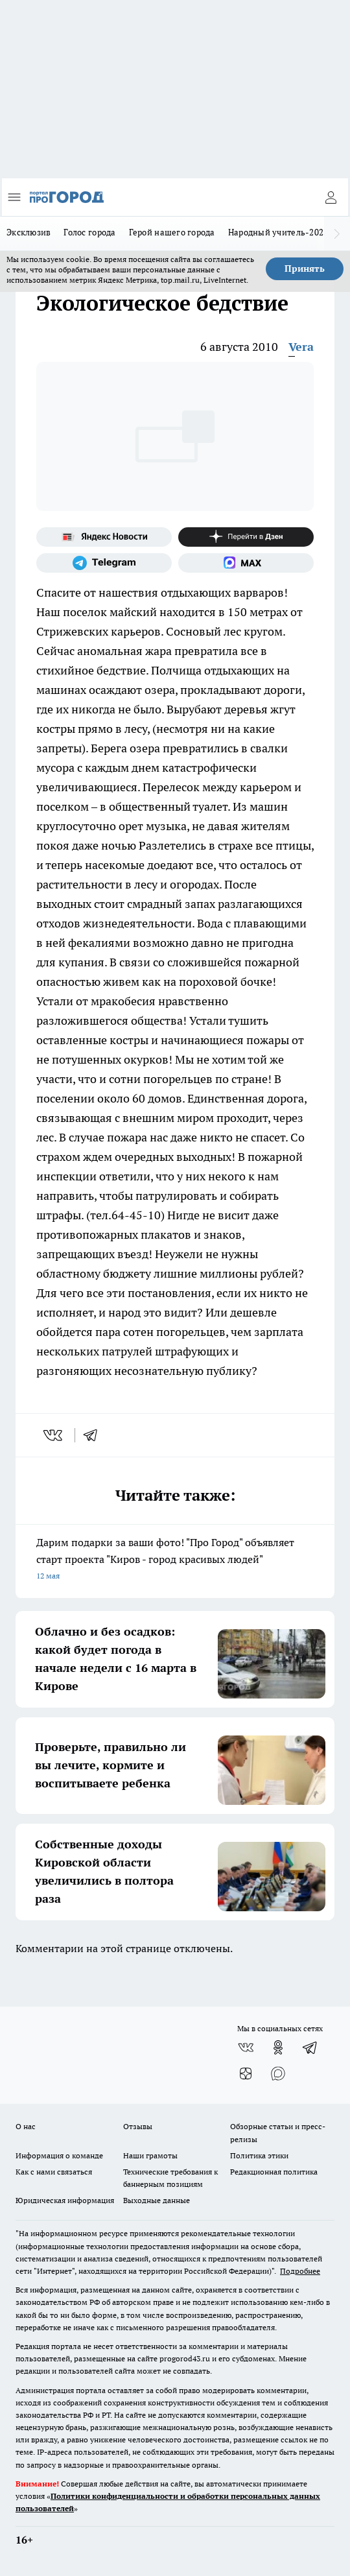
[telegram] (95, 1435)
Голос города (89, 232)
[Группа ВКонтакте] (245, 2047)
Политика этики (259, 2155)
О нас (26, 2126)
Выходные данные (156, 2200)
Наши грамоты (150, 2155)
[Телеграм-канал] (104, 563)
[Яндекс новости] (104, 537)
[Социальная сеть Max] (246, 563)
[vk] (54, 1435)
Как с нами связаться (54, 2171)
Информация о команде (59, 2155)
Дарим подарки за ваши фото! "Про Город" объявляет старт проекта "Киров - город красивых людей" (175, 1560)
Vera (301, 346)
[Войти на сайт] (331, 197)
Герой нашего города (172, 232)
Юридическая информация (65, 2200)
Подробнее (300, 2271)
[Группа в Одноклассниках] (278, 2047)
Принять (305, 268)
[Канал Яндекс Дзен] (246, 537)
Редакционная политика (274, 2171)
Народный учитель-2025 (278, 232)
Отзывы (137, 2126)
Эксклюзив (28, 232)
